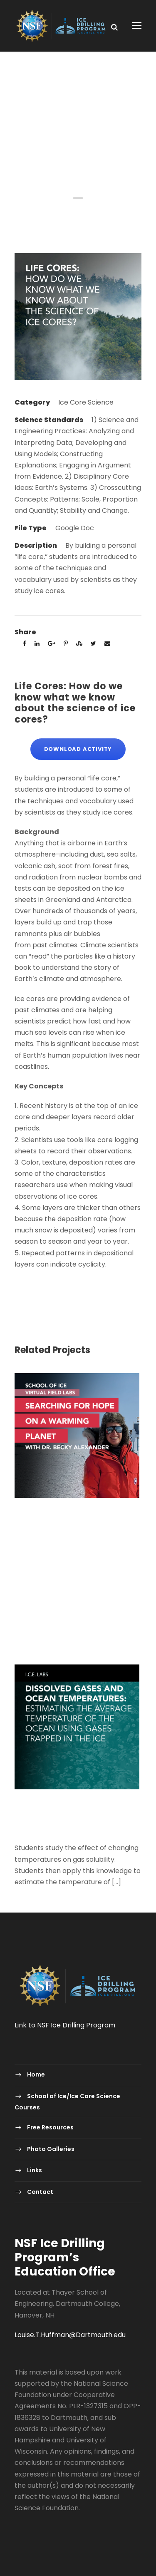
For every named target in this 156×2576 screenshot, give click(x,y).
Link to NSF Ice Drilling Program (65, 2025)
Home (36, 2074)
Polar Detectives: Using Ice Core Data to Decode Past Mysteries (68, 1631)
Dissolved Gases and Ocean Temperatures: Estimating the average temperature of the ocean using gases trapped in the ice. (74, 1818)
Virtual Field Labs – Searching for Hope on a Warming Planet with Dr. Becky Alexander (74, 1520)
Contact (40, 2192)
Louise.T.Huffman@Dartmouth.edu (70, 2335)
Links (34, 2170)
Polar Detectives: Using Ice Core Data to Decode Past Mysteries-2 (68, 1576)
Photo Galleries (50, 2149)
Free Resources (50, 2127)
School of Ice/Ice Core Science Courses (67, 2101)
